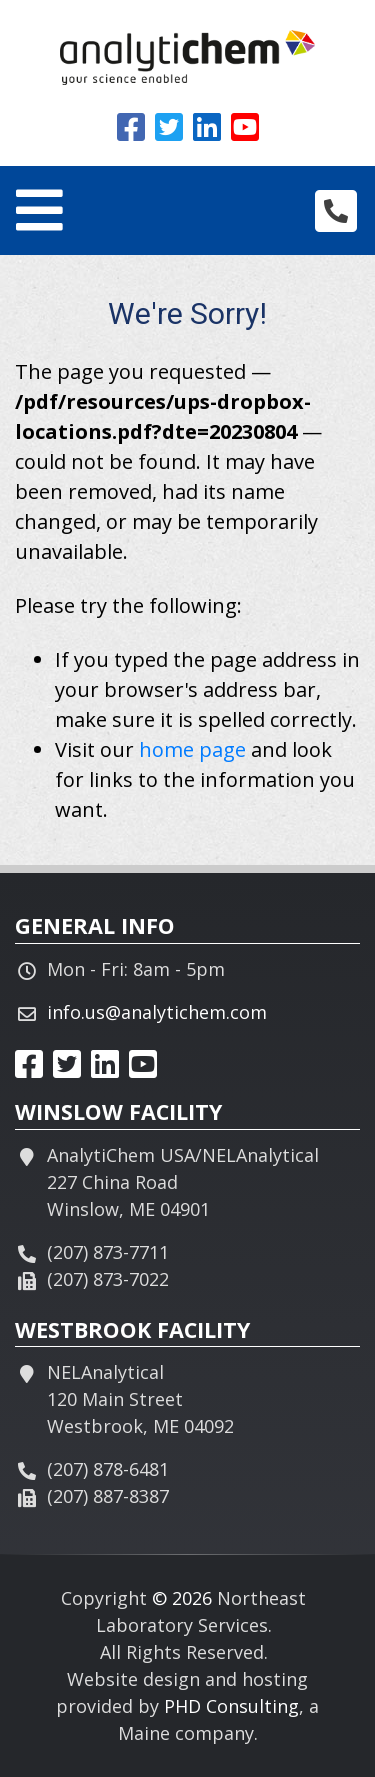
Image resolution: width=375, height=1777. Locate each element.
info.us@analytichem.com (157, 1012)
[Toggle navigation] (39, 210)
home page (192, 749)
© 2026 (182, 1598)
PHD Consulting (231, 1706)
